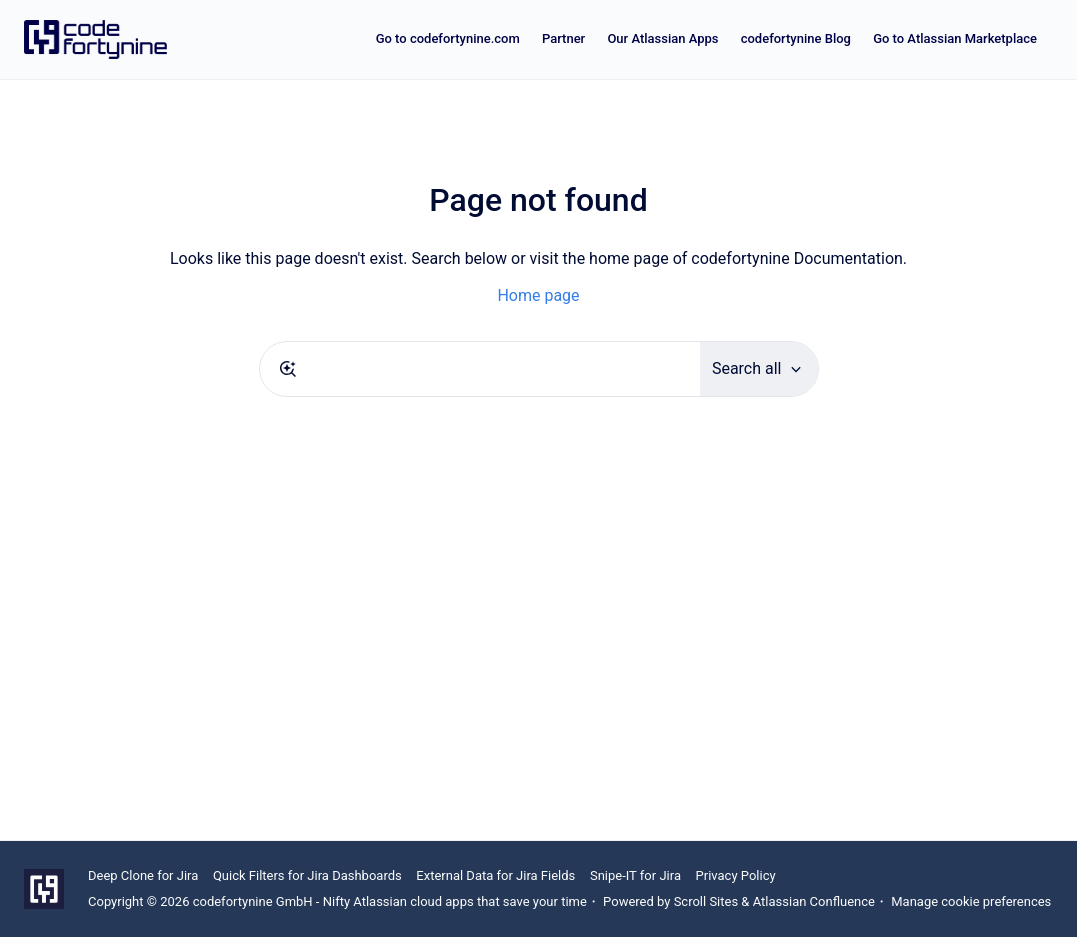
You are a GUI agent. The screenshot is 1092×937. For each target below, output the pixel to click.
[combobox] (480, 369)
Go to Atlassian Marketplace (955, 38)
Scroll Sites (706, 901)
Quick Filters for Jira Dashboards (307, 875)
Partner (563, 38)
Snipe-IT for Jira (635, 875)
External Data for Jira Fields (495, 875)
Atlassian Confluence (814, 901)
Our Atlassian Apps (662, 38)
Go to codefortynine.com (448, 38)
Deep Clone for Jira (143, 875)
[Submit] (288, 369)
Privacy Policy (736, 875)
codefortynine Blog (796, 38)
